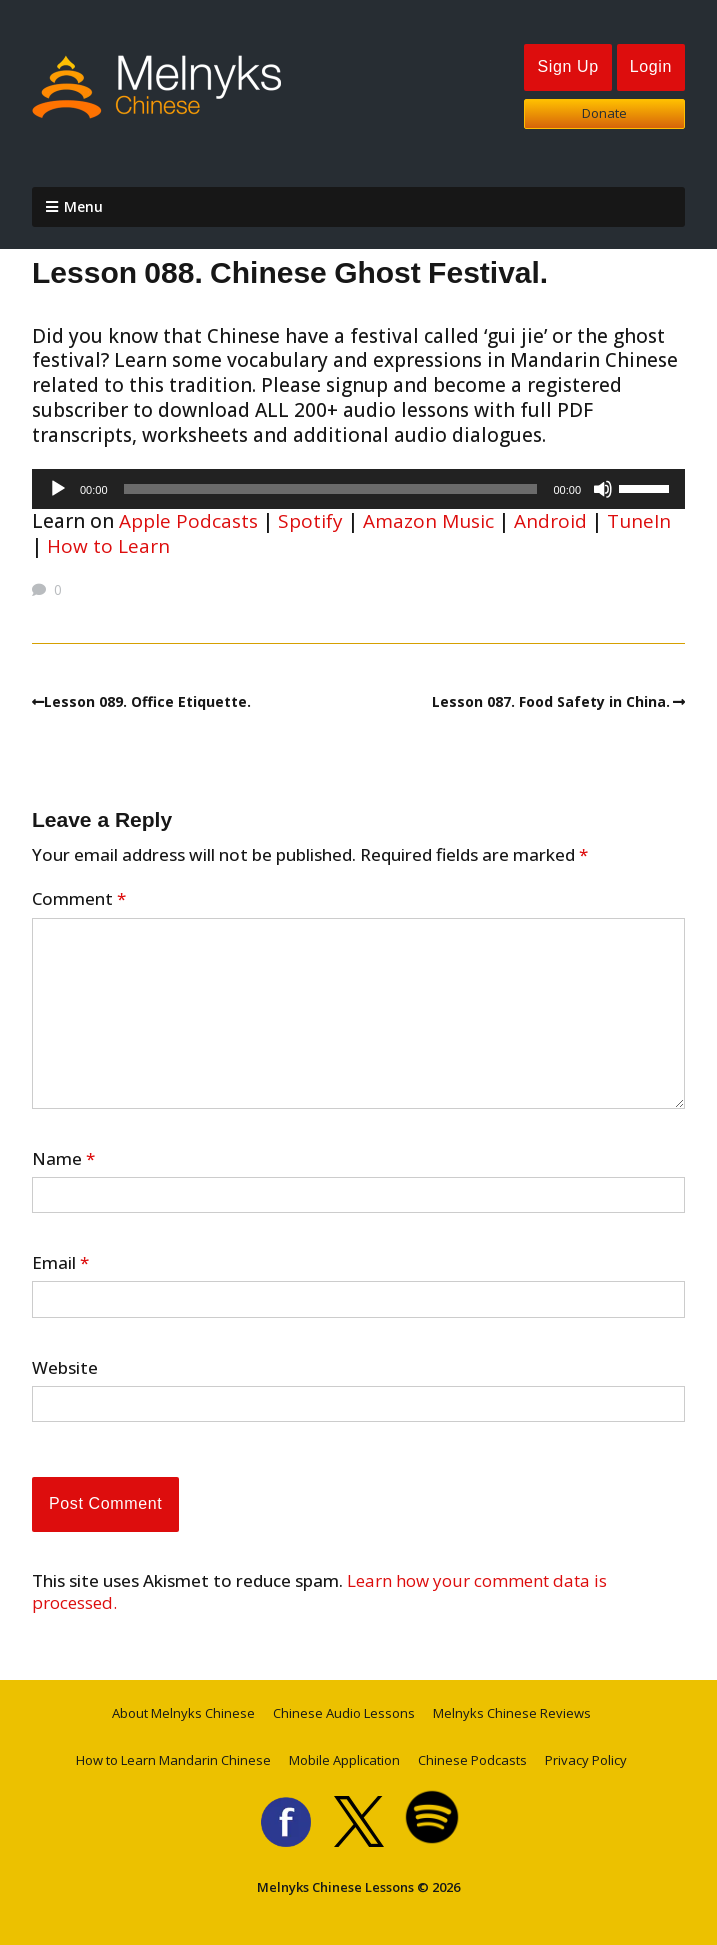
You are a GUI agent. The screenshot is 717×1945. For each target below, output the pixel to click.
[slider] (331, 489)
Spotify (310, 521)
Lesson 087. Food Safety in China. (551, 701)
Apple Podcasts (188, 521)
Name (63, 1159)
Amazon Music (428, 521)
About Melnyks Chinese (183, 1713)
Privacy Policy (586, 1760)
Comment (79, 899)
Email (60, 1263)
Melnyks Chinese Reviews (512, 1713)
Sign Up (567, 66)
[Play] (58, 489)
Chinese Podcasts (472, 1760)
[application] (358, 489)
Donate (604, 113)
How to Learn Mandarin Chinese (173, 1760)
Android (550, 521)
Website (65, 1368)
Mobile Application (344, 1760)
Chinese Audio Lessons (344, 1713)
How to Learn (108, 546)
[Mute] (603, 489)
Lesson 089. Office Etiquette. (147, 701)
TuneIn (639, 521)
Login (651, 66)
